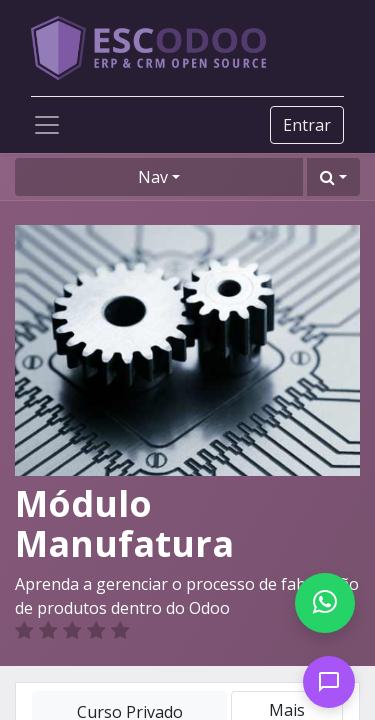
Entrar (307, 125)
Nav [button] (153, 177)
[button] (333, 177)
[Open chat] (329, 682)
